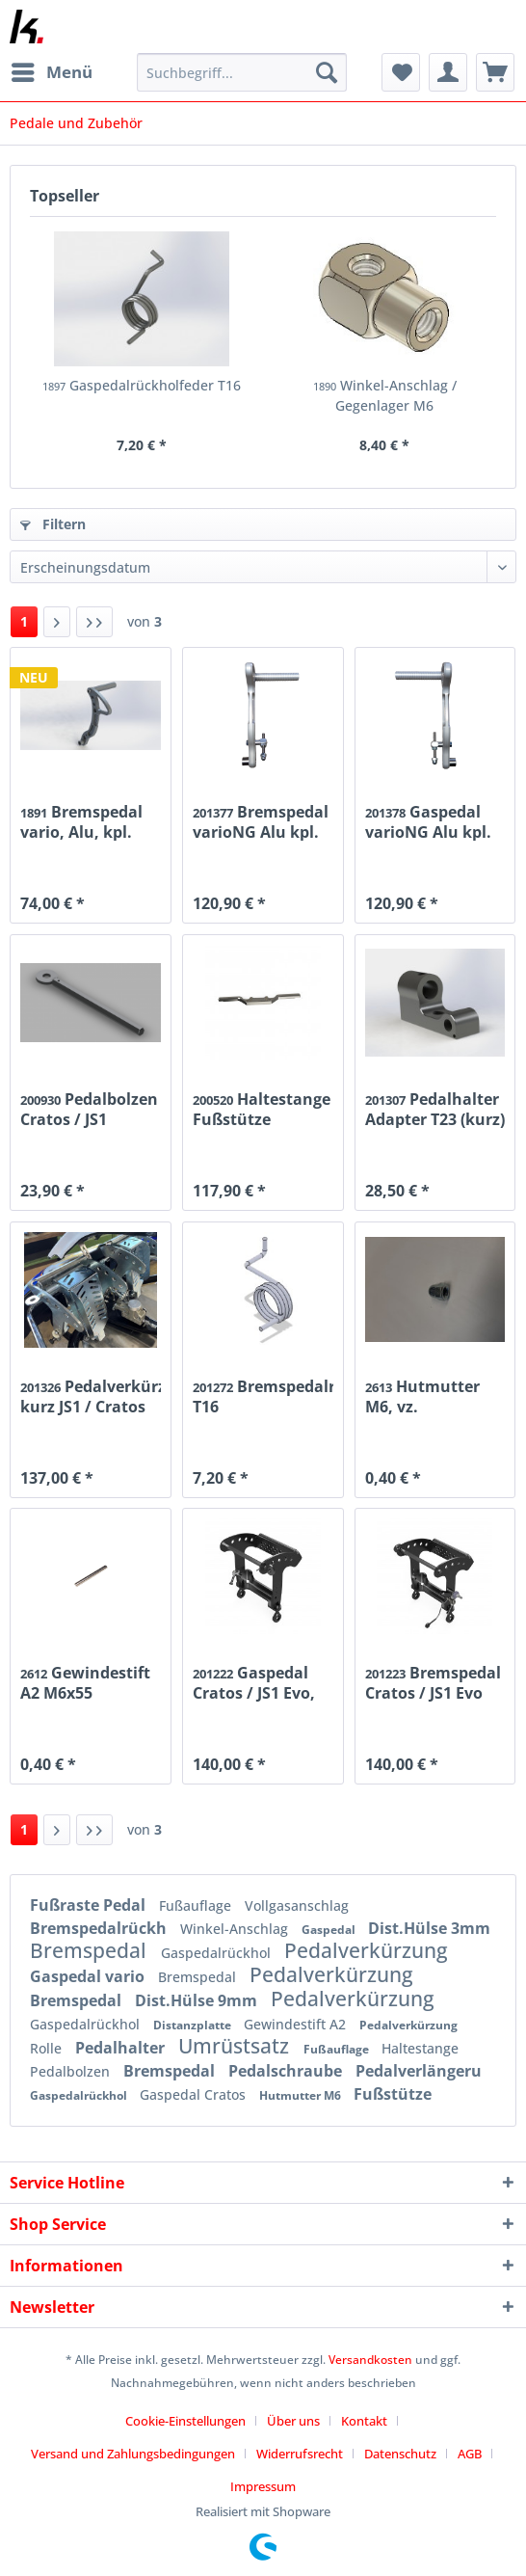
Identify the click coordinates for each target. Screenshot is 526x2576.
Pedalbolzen (72, 2071)
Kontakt (364, 2420)
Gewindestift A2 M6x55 (85, 1682)
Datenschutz (400, 2453)
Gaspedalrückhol (218, 1953)
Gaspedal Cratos (195, 2094)
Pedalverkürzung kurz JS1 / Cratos (90, 1396)
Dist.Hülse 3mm (429, 1928)
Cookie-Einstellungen (185, 2420)
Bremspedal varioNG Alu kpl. (261, 821)
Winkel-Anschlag (236, 1928)
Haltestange (420, 2048)
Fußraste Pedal (89, 1905)
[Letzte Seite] (94, 621)
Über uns (293, 2420)
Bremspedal (90, 1950)
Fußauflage (197, 1905)
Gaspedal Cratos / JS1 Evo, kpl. (254, 1682)
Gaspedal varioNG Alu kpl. (428, 821)
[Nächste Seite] (56, 621)
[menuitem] (51, 72)
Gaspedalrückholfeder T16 (141, 385)
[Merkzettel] (400, 72)
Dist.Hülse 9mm (198, 2000)
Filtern (53, 524)
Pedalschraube (287, 2070)
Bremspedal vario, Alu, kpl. (81, 821)
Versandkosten (370, 2359)
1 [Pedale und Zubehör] (24, 621)
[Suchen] (326, 72)
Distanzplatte (193, 2025)
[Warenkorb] (495, 72)
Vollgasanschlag (297, 1905)
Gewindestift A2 (297, 2024)
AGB (470, 2453)
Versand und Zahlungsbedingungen (133, 2453)
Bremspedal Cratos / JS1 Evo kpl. (433, 1682)
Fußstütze (393, 2094)
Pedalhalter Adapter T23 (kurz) (435, 1108)
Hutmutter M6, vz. (422, 1396)
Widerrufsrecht (299, 2453)
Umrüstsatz (236, 2045)
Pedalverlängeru (418, 2070)
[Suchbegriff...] (242, 72)
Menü (52, 70)
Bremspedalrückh (100, 1928)
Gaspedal (330, 1929)
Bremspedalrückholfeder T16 (263, 1396)
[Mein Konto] (448, 72)
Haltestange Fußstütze (261, 1108)
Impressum (263, 2486)
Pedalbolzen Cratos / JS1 (89, 1108)
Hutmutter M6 (301, 2095)
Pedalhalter (122, 2047)
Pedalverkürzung (366, 1950)
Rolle (48, 2048)
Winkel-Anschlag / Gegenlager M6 (385, 395)
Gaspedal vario (89, 1976)
